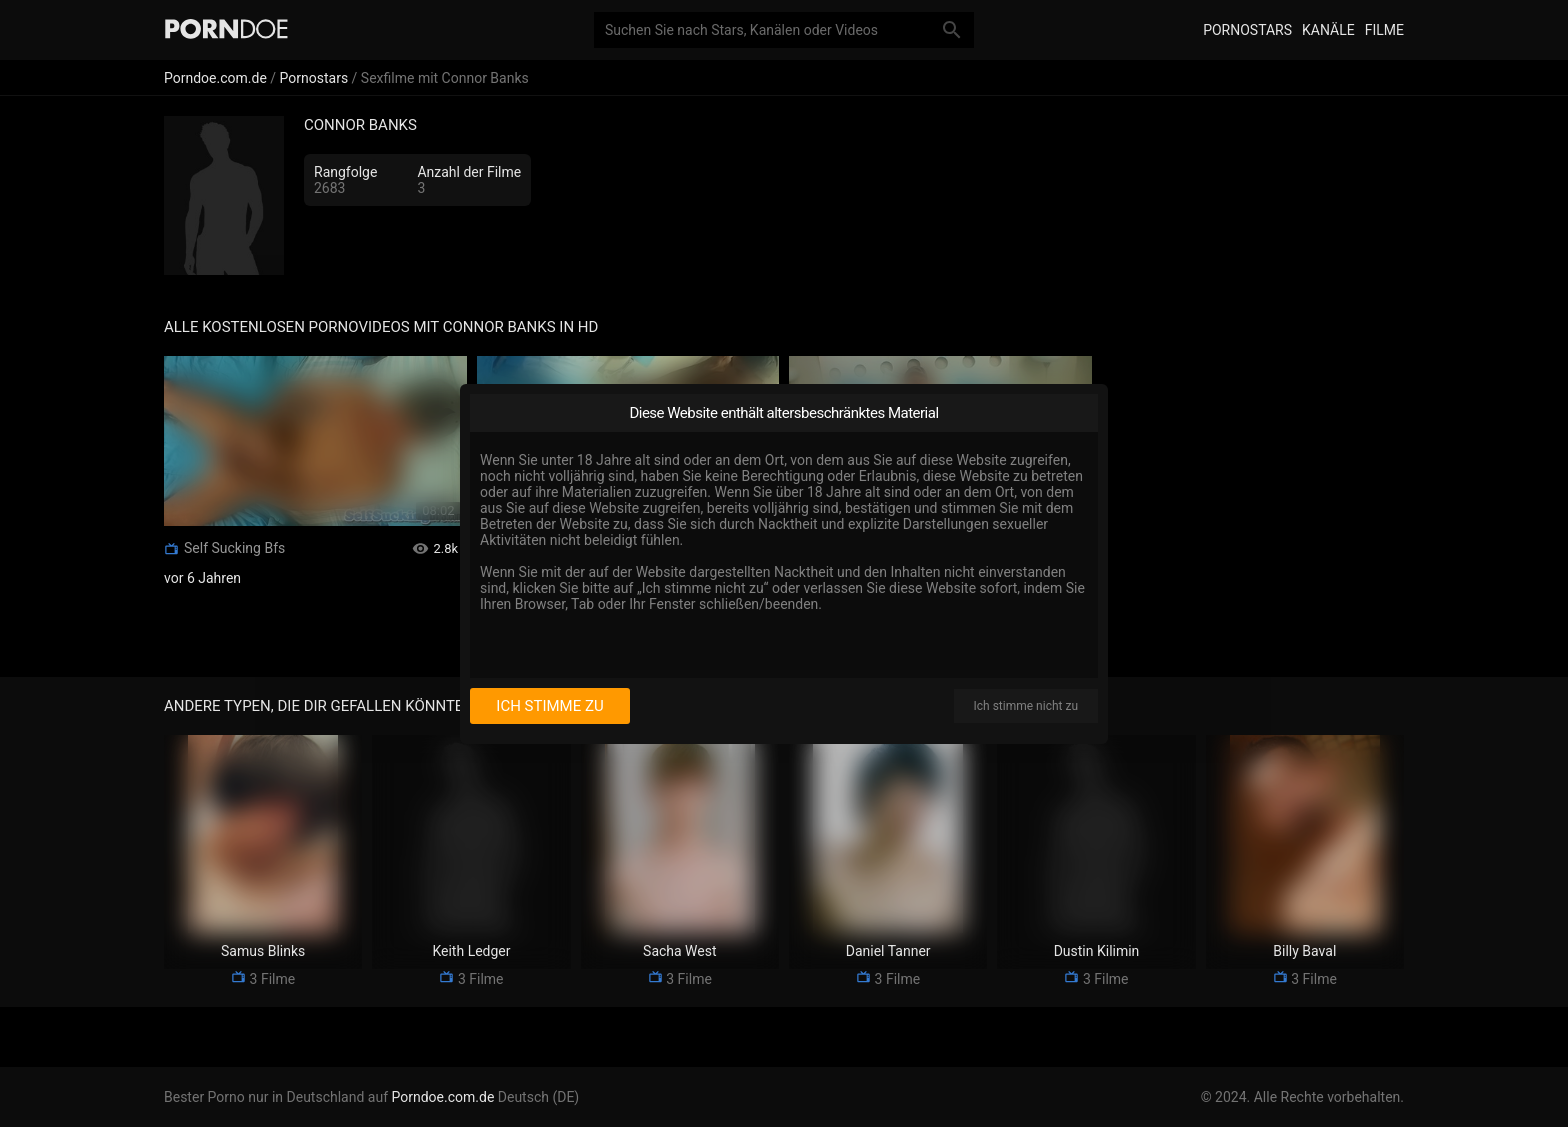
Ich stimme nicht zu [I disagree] (1026, 706)
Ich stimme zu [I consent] (549, 706)
